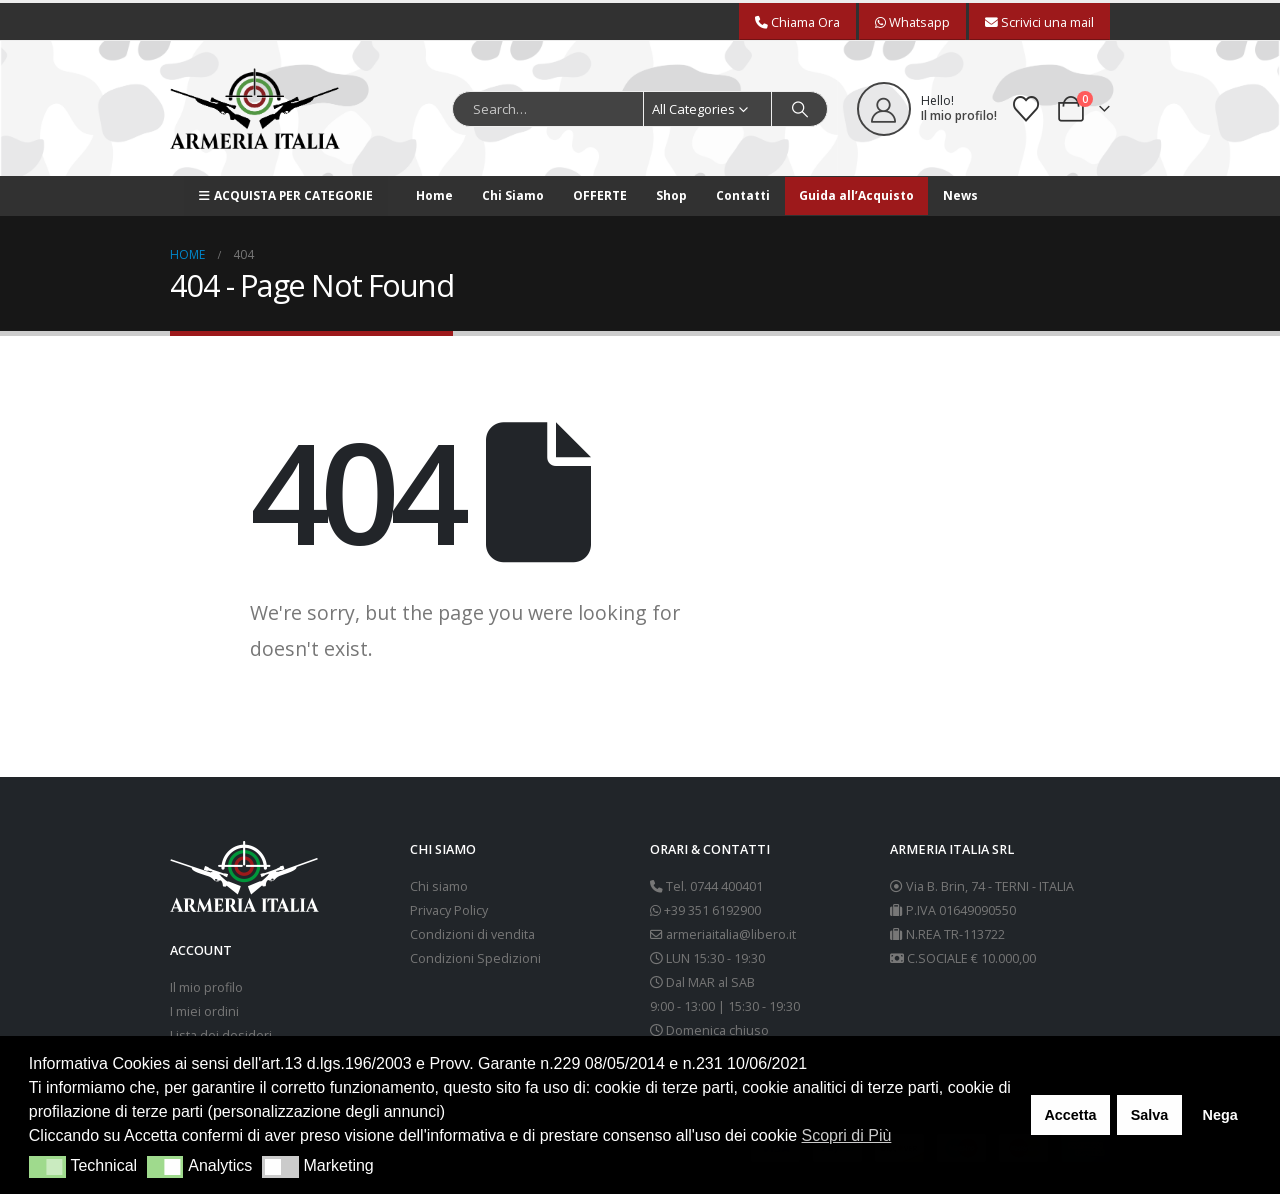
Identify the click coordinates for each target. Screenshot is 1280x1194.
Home (434, 195)
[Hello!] (927, 109)
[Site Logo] (255, 108)
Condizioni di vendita (472, 934)
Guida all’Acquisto (856, 195)
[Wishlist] (1026, 109)
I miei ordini (204, 1011)
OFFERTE (600, 195)
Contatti (743, 195)
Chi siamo (439, 886)
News (960, 195)
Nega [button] (1219, 1115)
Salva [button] (1150, 1115)
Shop (671, 195)
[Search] (800, 109)
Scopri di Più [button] (847, 1135)
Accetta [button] (1070, 1115)
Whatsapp (912, 22)
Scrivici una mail (1039, 22)
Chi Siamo (513, 195)
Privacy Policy (449, 910)
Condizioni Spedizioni (475, 958)
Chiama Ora (797, 22)
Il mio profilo (206, 987)
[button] (47, 1167)
